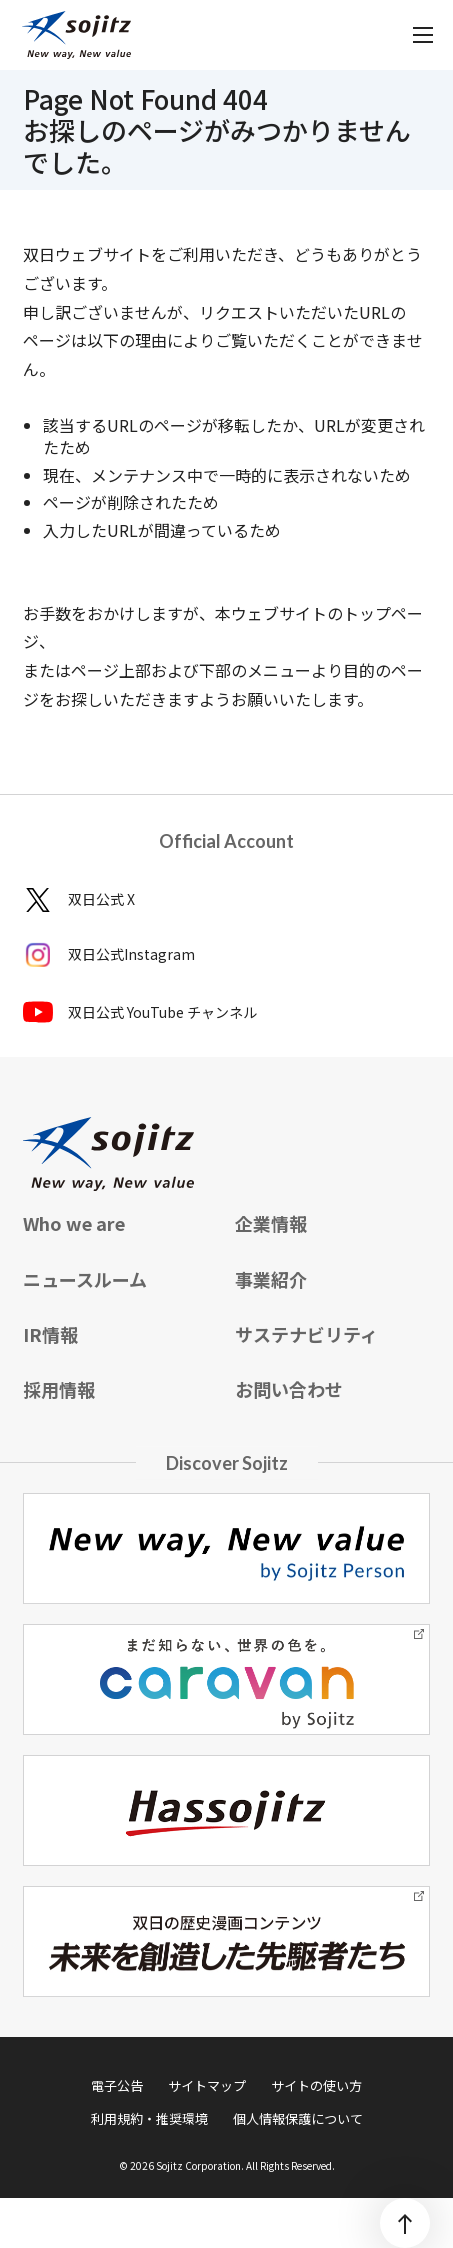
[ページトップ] (405, 2223)
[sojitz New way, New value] (76, 35)
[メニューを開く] (423, 35)
